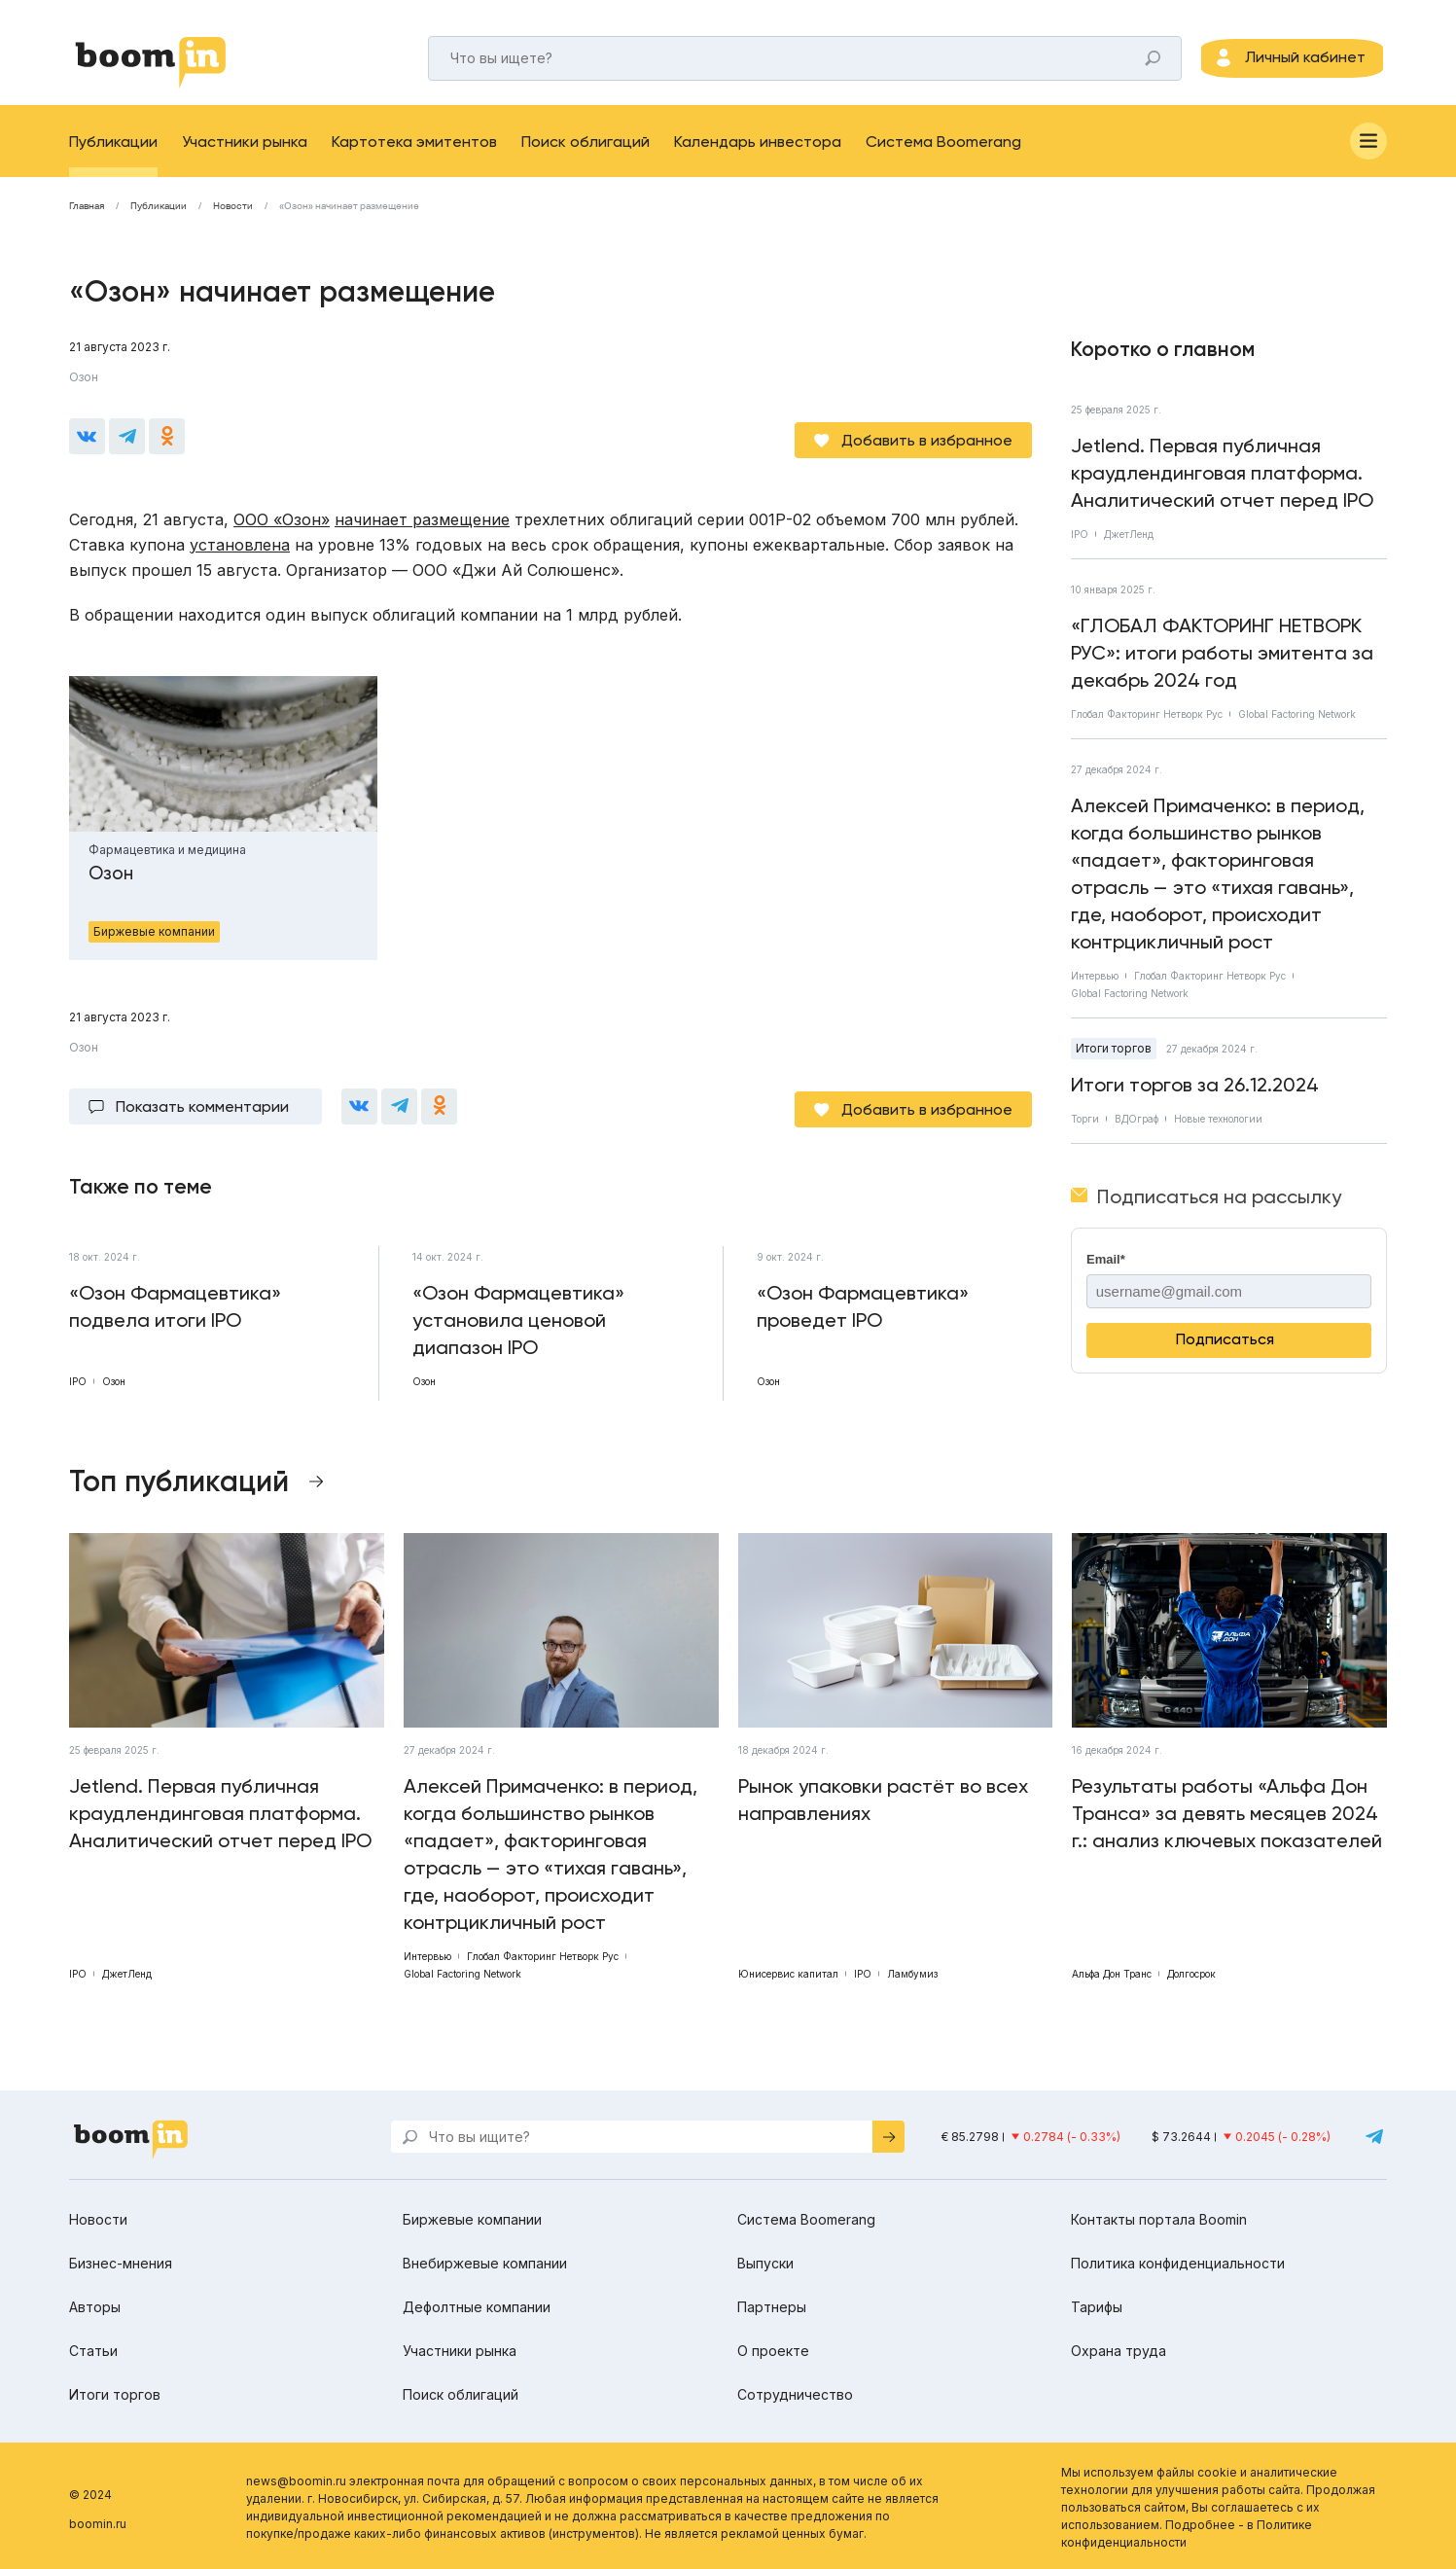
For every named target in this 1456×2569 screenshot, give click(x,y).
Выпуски (765, 2259)
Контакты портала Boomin (1159, 2215)
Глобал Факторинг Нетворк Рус (1147, 723)
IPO (1079, 543)
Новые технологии (1218, 1127)
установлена (240, 546)
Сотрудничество (795, 2390)
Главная (86, 215)
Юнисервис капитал (788, 1970)
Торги (1085, 1127)
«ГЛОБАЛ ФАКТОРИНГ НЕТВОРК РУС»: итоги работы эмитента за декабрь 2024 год (1222, 661)
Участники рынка (244, 150)
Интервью (1095, 984)
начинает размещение (422, 521)
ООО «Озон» (281, 521)
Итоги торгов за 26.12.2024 (1195, 1093)
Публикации (113, 150)
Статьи (93, 2346)
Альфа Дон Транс (1112, 1970)
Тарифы (1096, 2303)
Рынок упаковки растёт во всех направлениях (883, 1795)
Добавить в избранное (926, 442)
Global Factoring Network (1297, 723)
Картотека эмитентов (414, 150)
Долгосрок (1191, 1970)
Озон (83, 385)
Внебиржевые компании (485, 2259)
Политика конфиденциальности (1178, 2259)
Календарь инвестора (757, 150)
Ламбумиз (912, 1970)
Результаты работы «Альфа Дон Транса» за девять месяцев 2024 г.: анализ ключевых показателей (1227, 1809)
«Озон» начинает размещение (349, 215)
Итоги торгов (1114, 1057)
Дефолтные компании (476, 2303)
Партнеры (771, 2303)
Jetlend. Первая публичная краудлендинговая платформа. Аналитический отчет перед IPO (1222, 481)
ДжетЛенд (1129, 543)
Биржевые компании (472, 2215)
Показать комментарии (202, 1105)
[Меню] (1368, 149)
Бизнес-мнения (120, 2259)
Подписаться (1225, 1347)
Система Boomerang (943, 150)
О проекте (773, 2346)
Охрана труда (1118, 2346)
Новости (233, 215)
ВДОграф (1136, 1127)
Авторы (95, 2303)
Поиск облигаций (585, 150)
